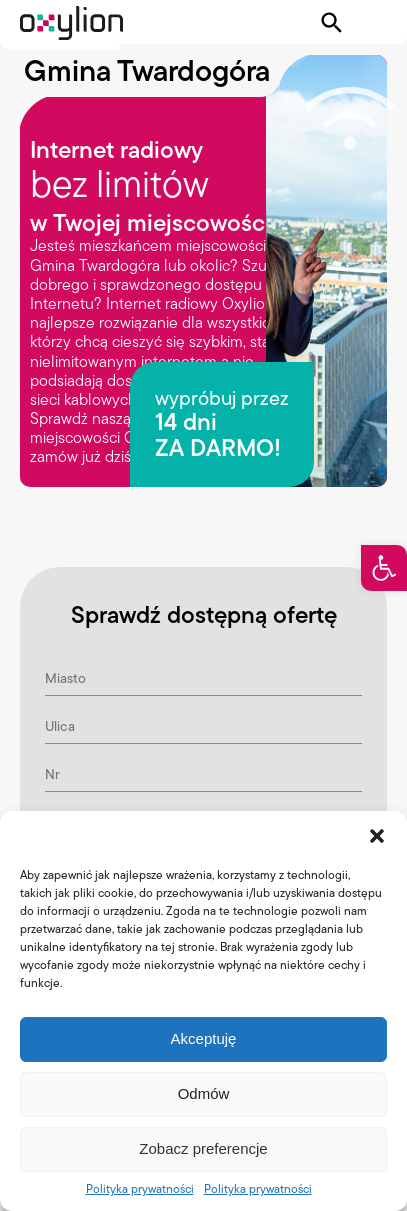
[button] (384, 568)
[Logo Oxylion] (71, 23)
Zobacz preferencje (203, 1148)
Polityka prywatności (140, 1188)
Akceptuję (204, 1038)
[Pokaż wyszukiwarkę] (332, 23)
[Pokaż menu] (374, 23)
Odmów (204, 1093)
